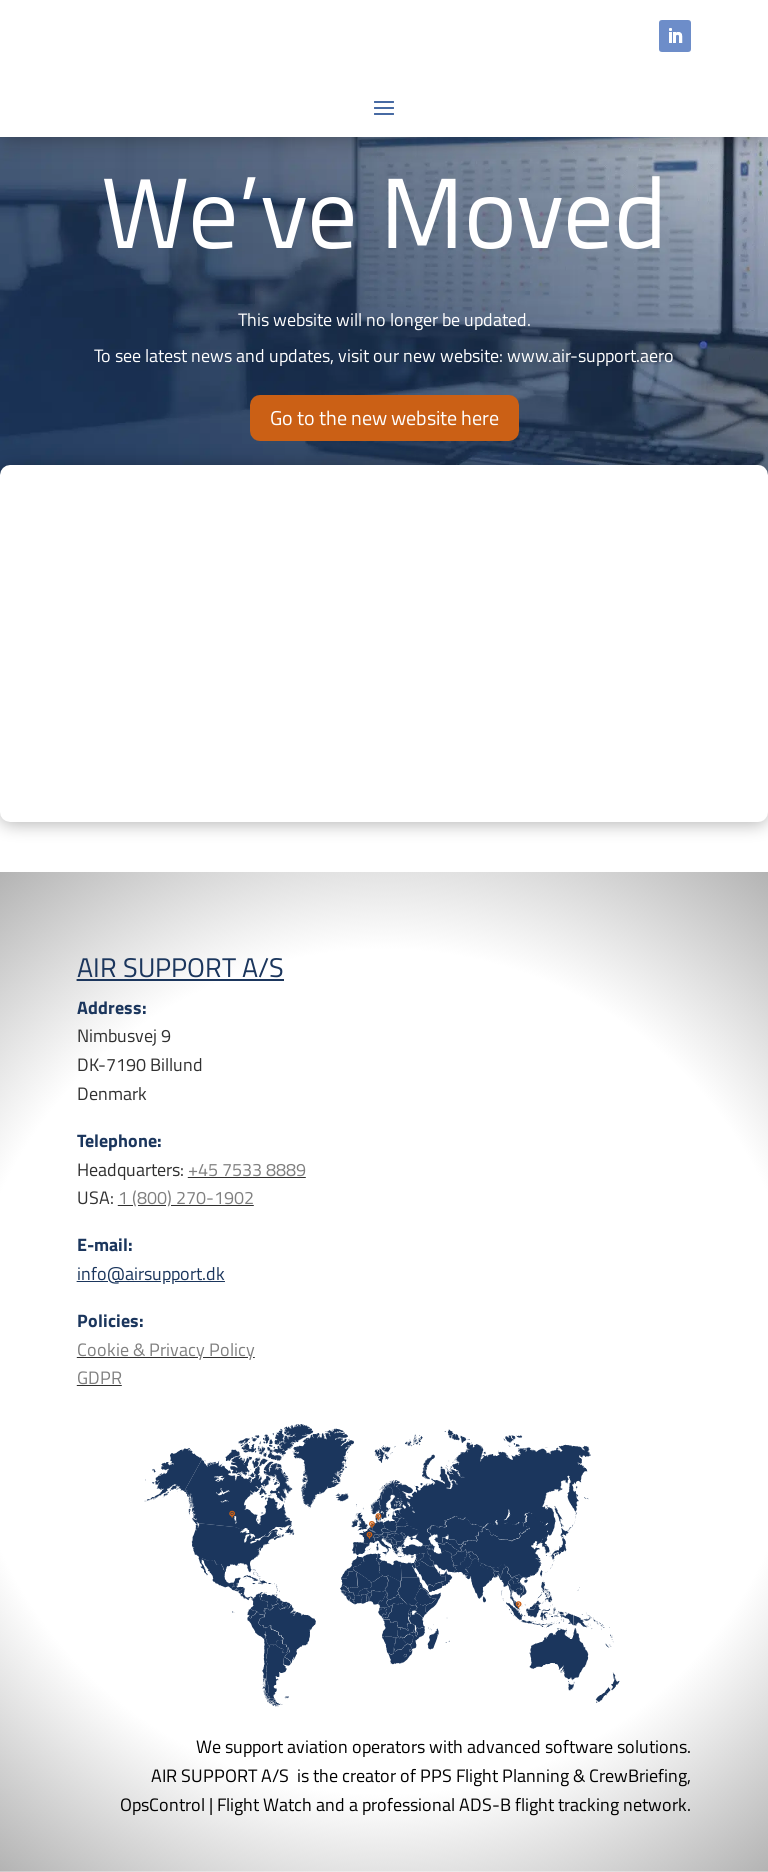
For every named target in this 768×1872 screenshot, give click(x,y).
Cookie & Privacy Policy (166, 1349)
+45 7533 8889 (247, 1169)
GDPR (99, 1377)
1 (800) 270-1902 (186, 1197)
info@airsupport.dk (151, 1273)
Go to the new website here (384, 417)
